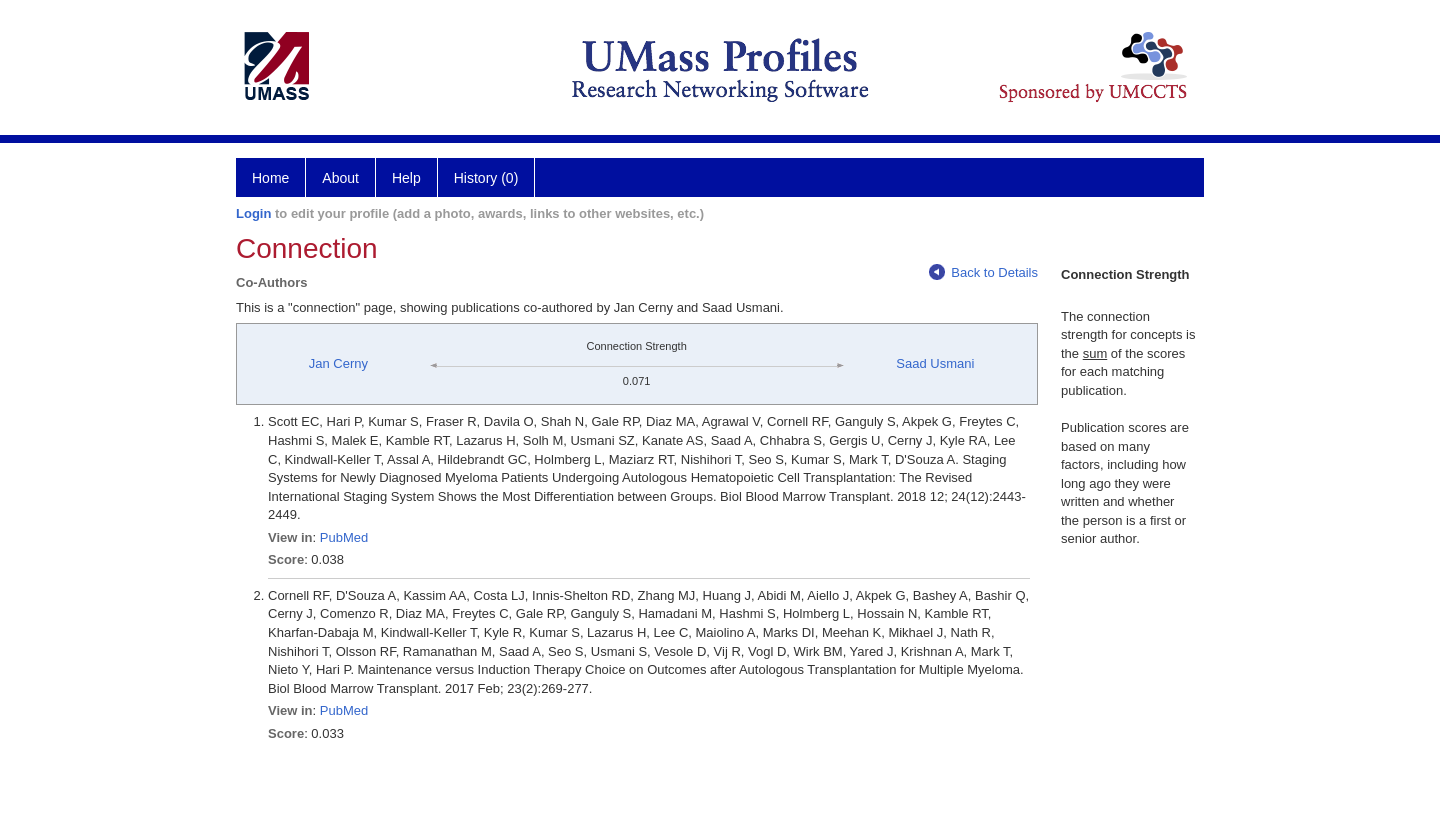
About (340, 178)
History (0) (486, 178)
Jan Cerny (338, 363)
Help (406, 178)
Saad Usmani (935, 363)
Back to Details (983, 272)
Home (270, 178)
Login (253, 213)
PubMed (344, 537)
